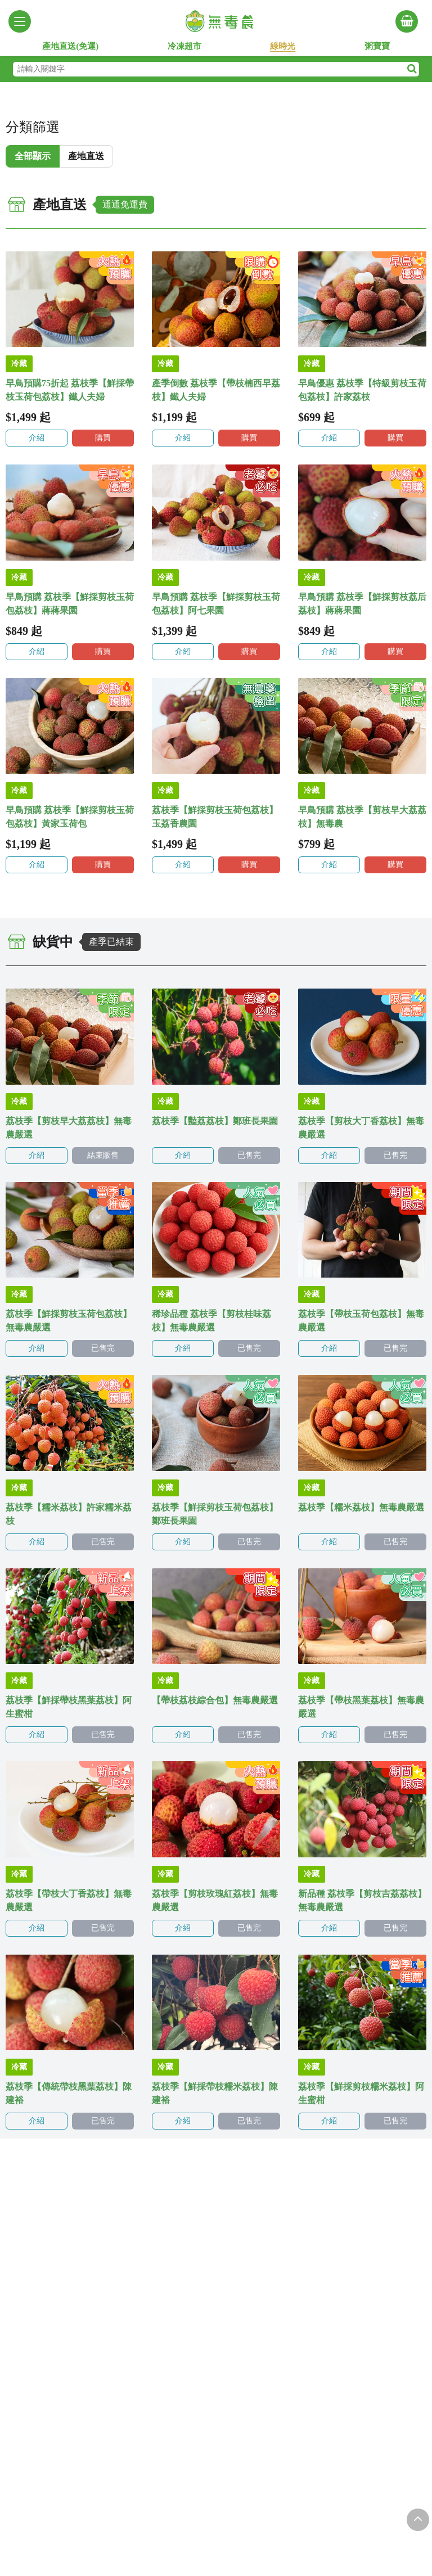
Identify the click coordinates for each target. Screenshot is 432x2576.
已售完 (249, 1155)
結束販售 (103, 1155)
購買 (103, 438)
